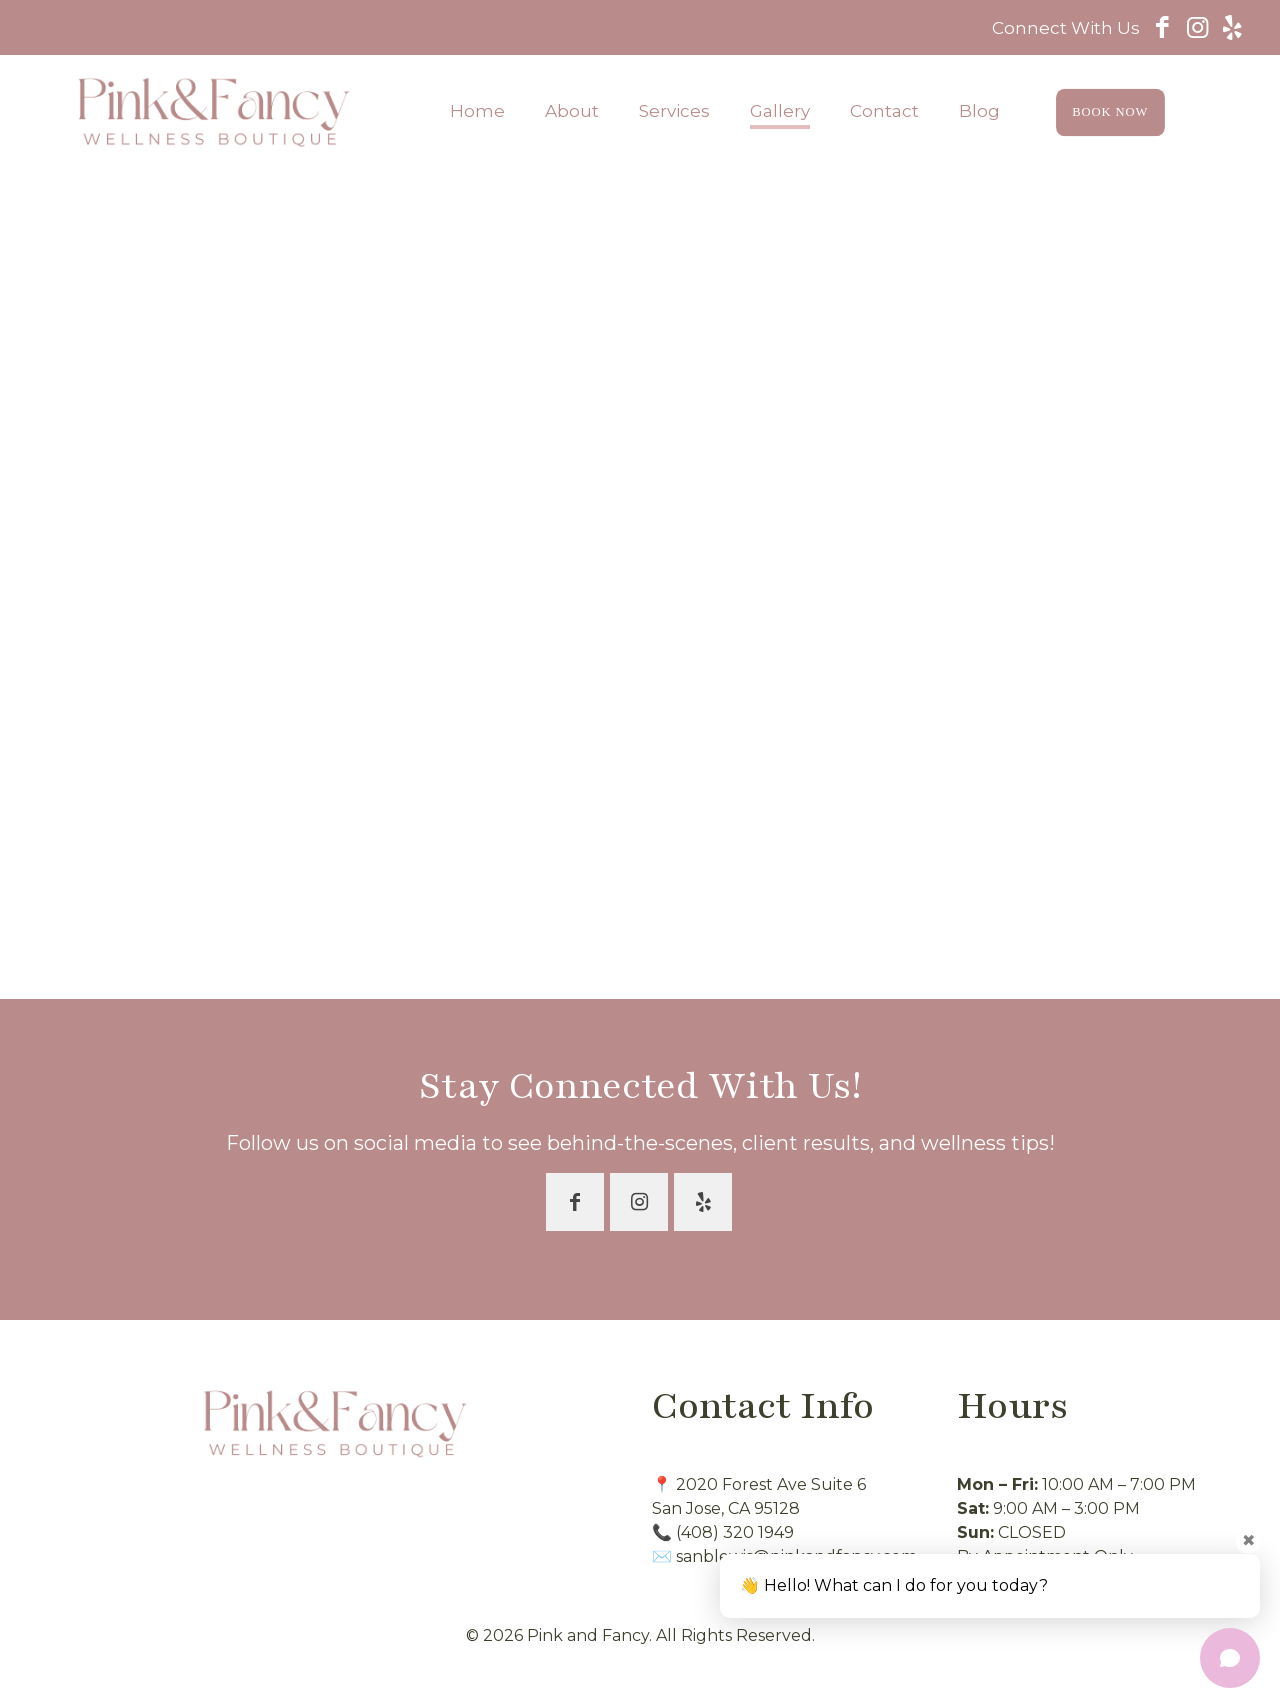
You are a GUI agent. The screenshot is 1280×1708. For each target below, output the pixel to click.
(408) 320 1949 (735, 1532)
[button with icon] (575, 1202)
